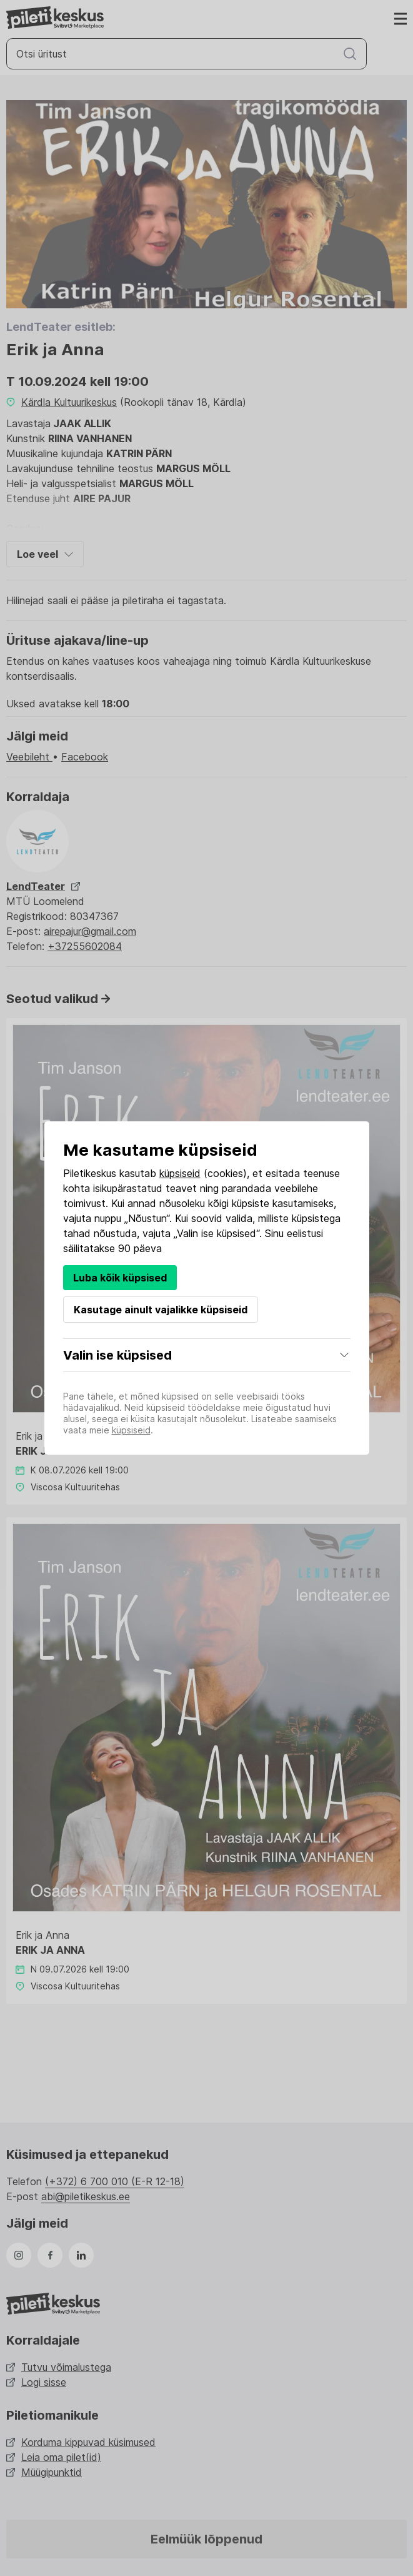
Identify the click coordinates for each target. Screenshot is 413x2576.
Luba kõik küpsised (120, 1277)
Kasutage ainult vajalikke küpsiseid (160, 1309)
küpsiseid (180, 1173)
